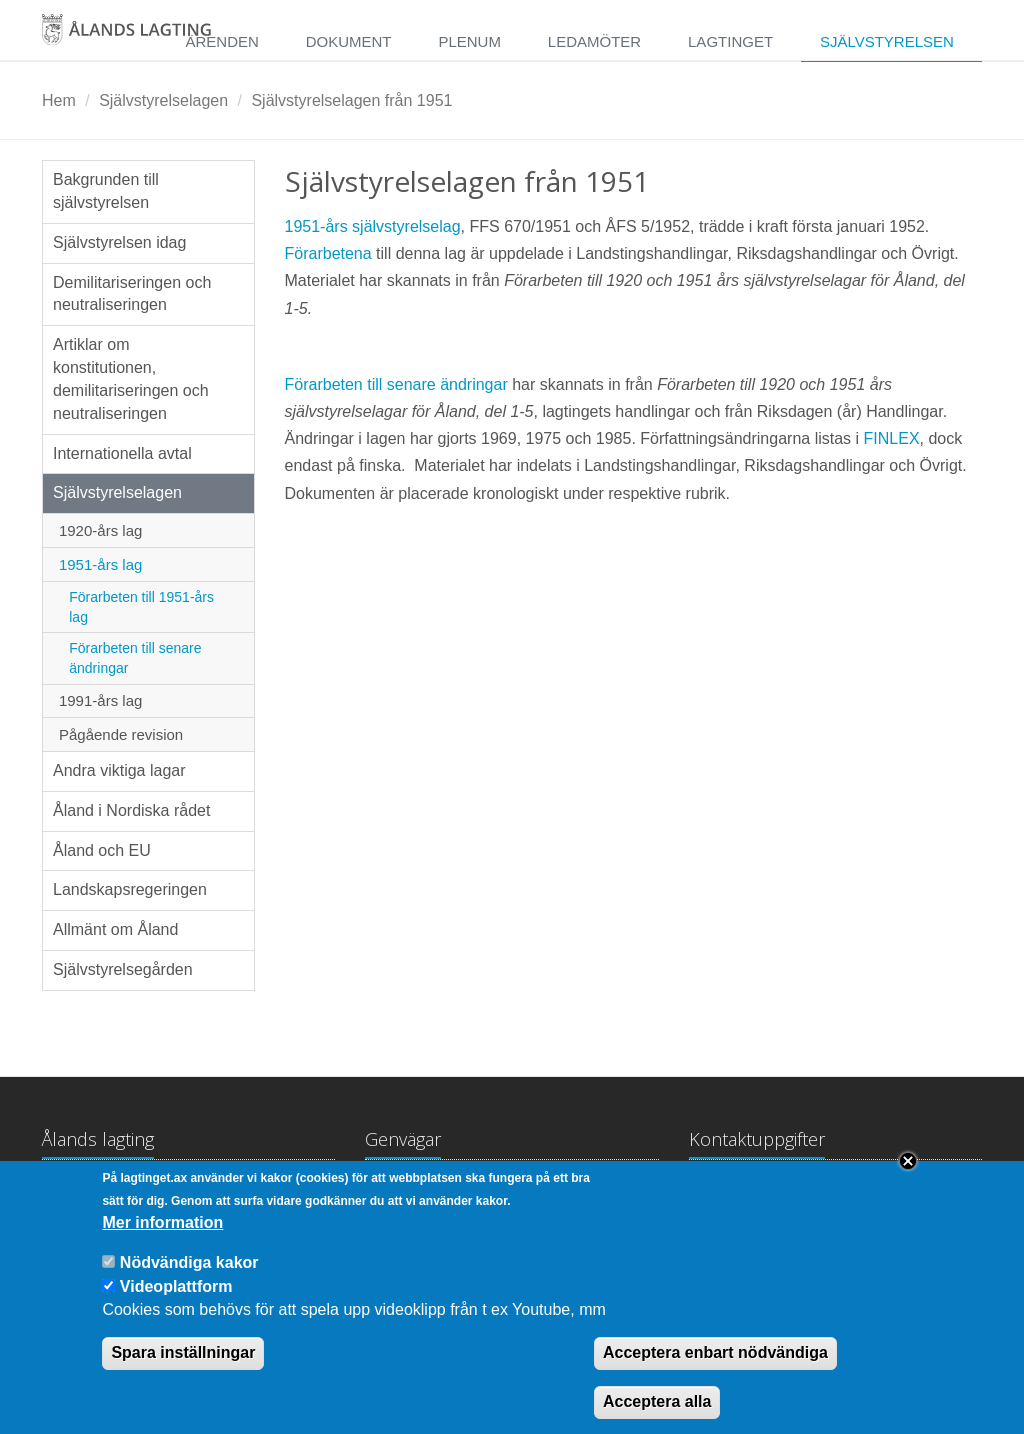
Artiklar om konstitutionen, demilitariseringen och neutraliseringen (131, 379)
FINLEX (892, 438)
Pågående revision (121, 734)
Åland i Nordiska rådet (131, 810)
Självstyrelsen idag (119, 242)
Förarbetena (331, 253)
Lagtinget (730, 41)
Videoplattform (176, 1304)
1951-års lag (100, 564)
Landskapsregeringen (130, 889)
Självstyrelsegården (123, 969)
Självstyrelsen (887, 41)
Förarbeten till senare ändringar (135, 658)
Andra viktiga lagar (119, 770)
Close (908, 1180)
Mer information (162, 1241)
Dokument (349, 41)
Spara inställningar (183, 1371)
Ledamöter (594, 41)
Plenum (469, 41)
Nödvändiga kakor (189, 1281)
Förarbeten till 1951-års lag (141, 607)
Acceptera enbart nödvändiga (715, 1371)
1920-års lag (100, 530)
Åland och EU (102, 850)
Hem (59, 100)
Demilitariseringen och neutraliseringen (132, 294)
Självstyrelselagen (163, 100)
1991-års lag (100, 700)
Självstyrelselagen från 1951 (351, 100)
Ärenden (221, 41)
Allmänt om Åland (115, 929)
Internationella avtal (122, 453)
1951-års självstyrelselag (373, 226)
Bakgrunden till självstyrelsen (106, 191)
